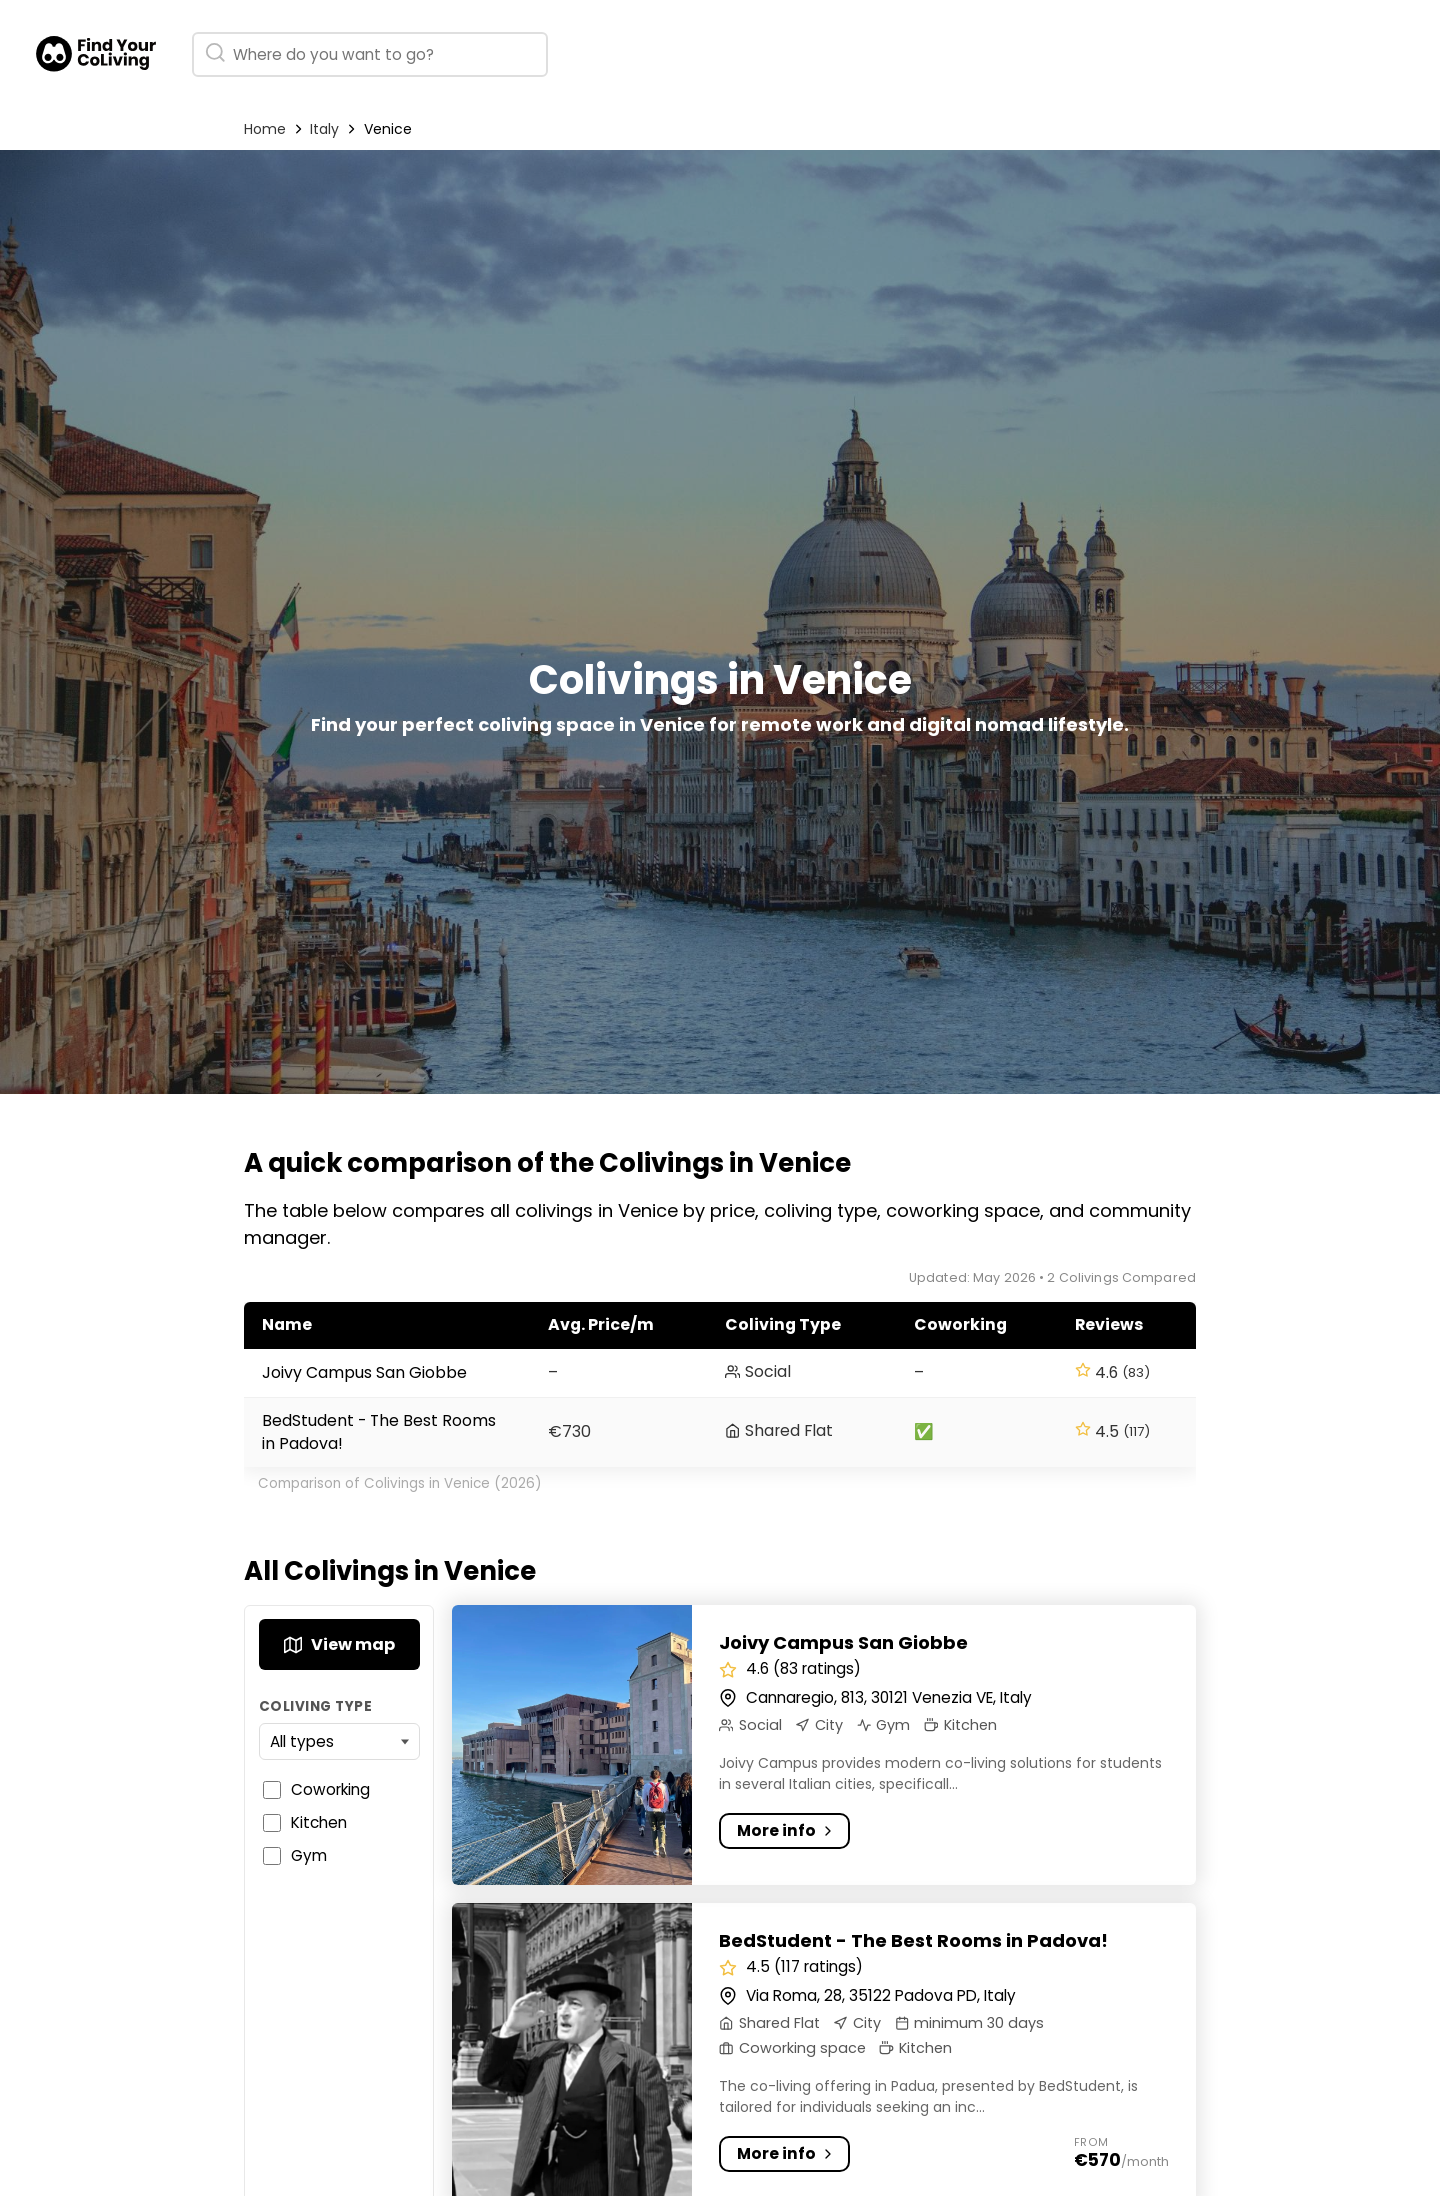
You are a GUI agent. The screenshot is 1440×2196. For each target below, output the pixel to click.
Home (265, 129)
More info (788, 1830)
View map (339, 1644)
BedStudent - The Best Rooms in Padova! (913, 1940)
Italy (324, 129)
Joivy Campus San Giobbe (364, 1372)
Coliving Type (316, 1706)
